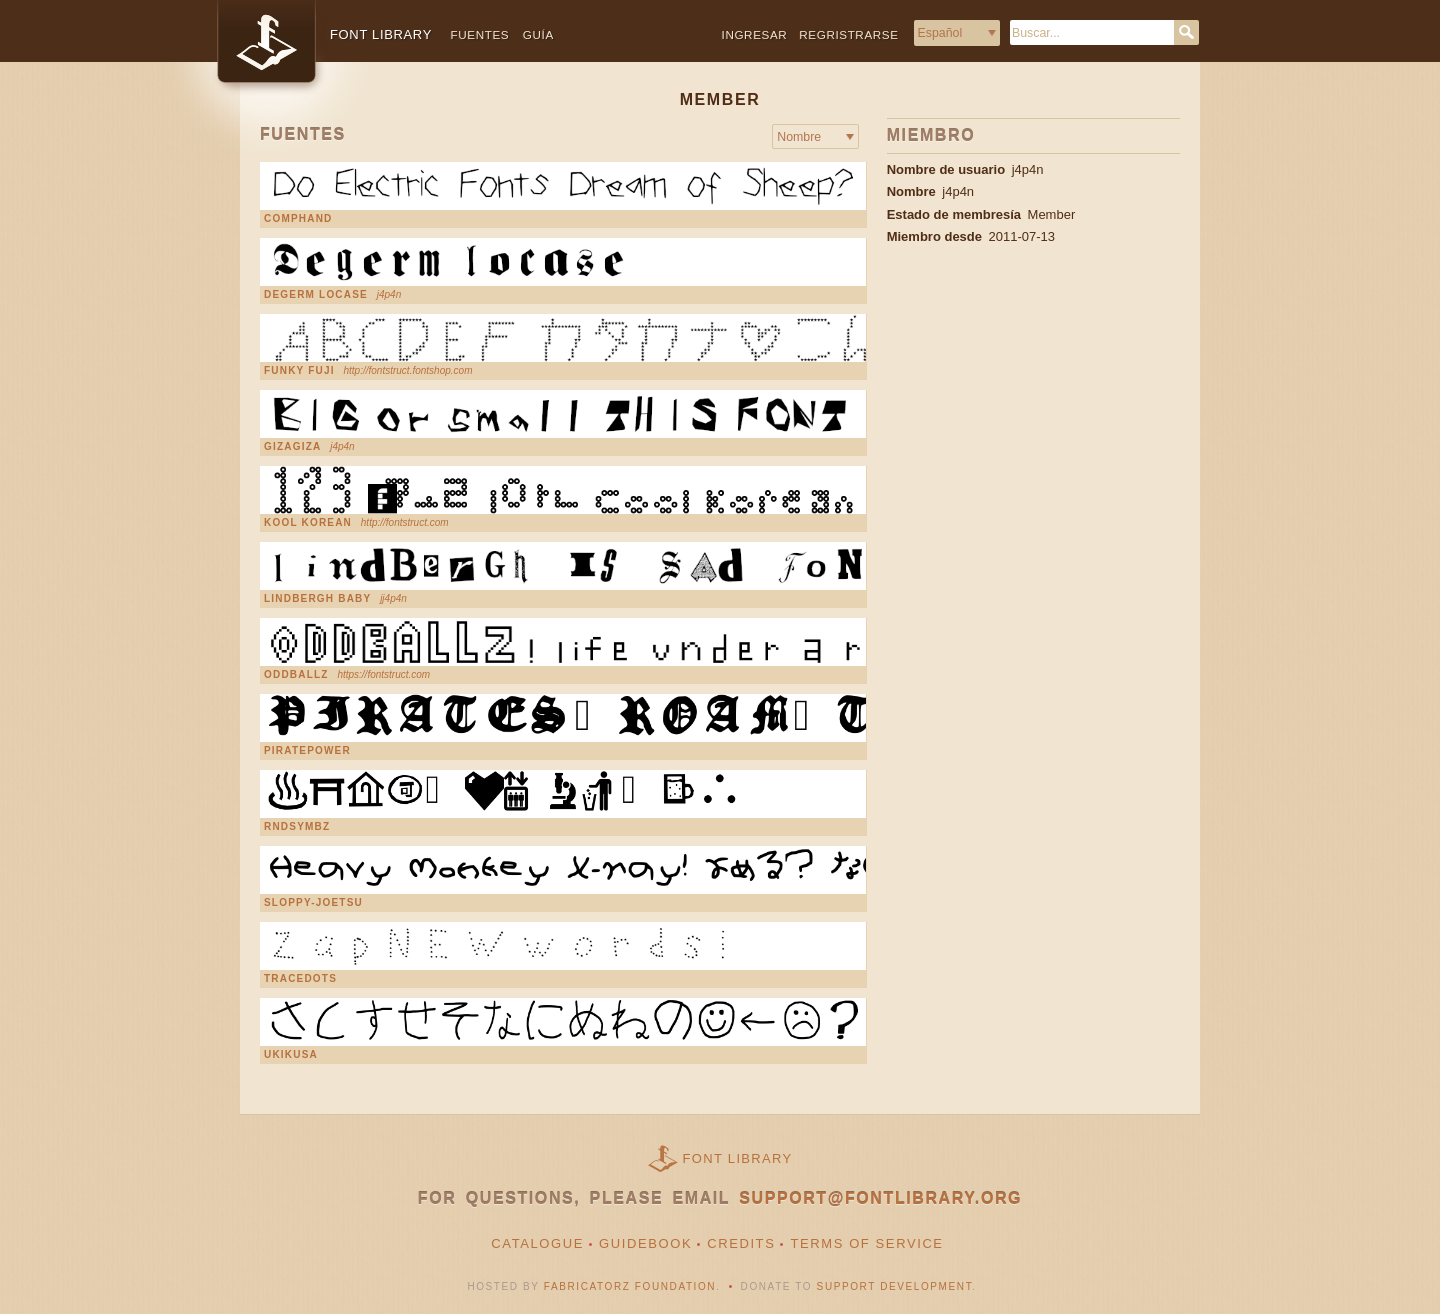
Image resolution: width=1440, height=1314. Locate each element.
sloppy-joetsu (313, 903)
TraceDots (300, 979)
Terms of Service (866, 1243)
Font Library (738, 1158)
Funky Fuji (299, 371)
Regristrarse (848, 34)
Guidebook (645, 1243)
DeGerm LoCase (316, 295)
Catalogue (537, 1243)
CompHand (298, 219)
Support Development (895, 1286)
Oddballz (296, 675)
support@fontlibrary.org (880, 1198)
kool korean (308, 523)
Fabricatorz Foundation (630, 1286)
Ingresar (755, 34)
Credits (741, 1243)
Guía (538, 34)
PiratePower (307, 751)
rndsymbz (297, 827)
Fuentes (480, 34)
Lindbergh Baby (317, 599)
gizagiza (292, 447)
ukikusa (291, 1055)
